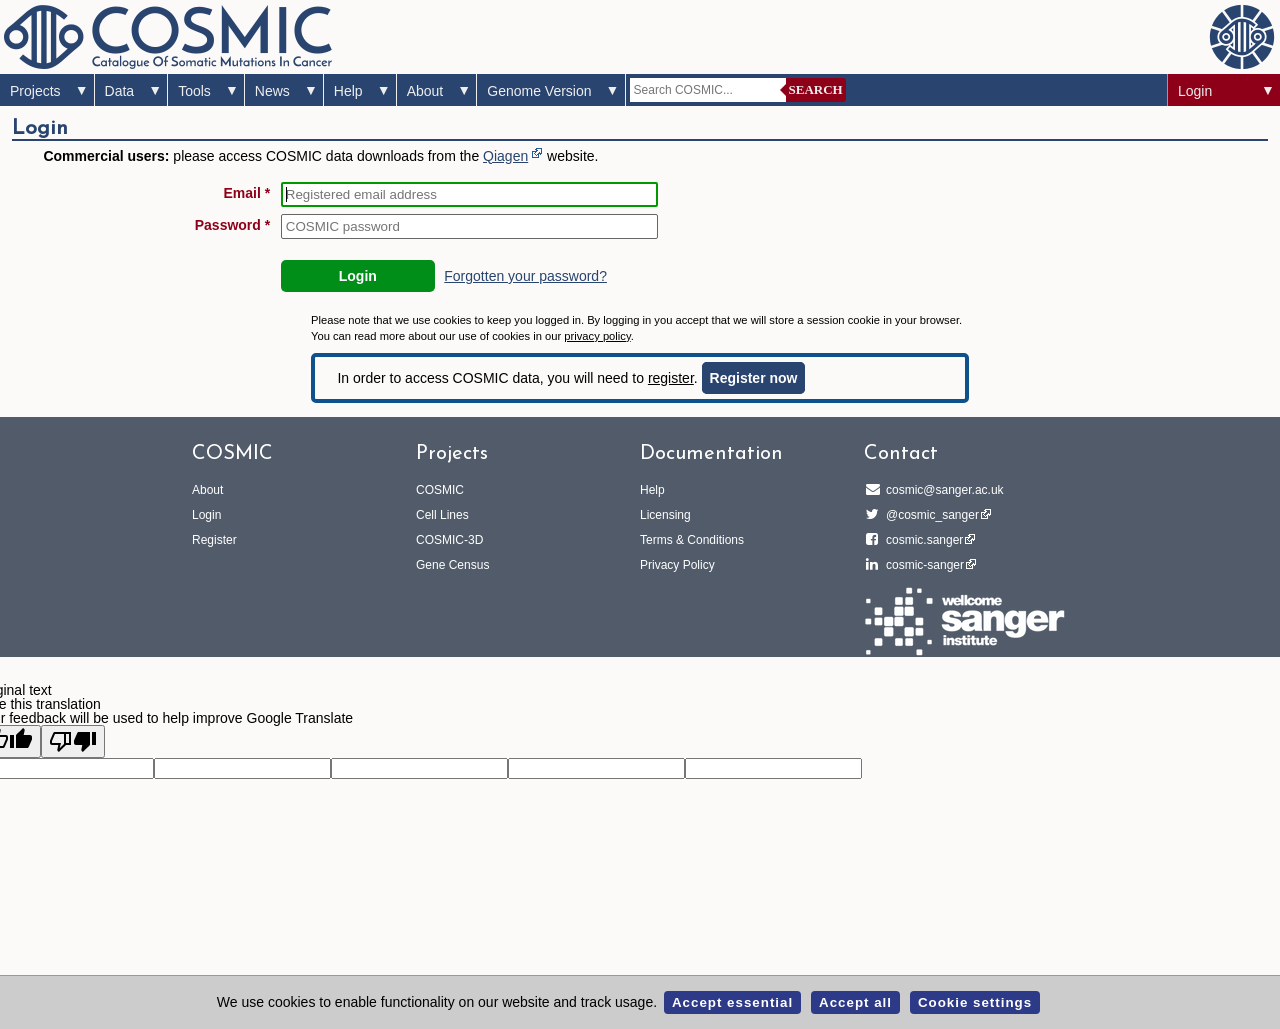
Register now (754, 378)
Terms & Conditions (692, 540)
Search (816, 89)
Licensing (665, 515)
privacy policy (597, 336)
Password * (232, 225)
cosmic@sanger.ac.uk (942, 490)
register (671, 378)
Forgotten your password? (525, 276)
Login (1195, 91)
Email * (247, 193)
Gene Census (452, 565)
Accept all (855, 1002)
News (272, 91)
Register (214, 540)
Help (348, 91)
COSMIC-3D (449, 540)
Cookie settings (975, 1002)
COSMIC (440, 490)
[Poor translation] (73, 741)
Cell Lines (442, 515)
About (425, 91)
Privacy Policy (677, 565)
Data (120, 91)
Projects (35, 91)
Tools (194, 91)
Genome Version (539, 91)
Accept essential (732, 1002)
